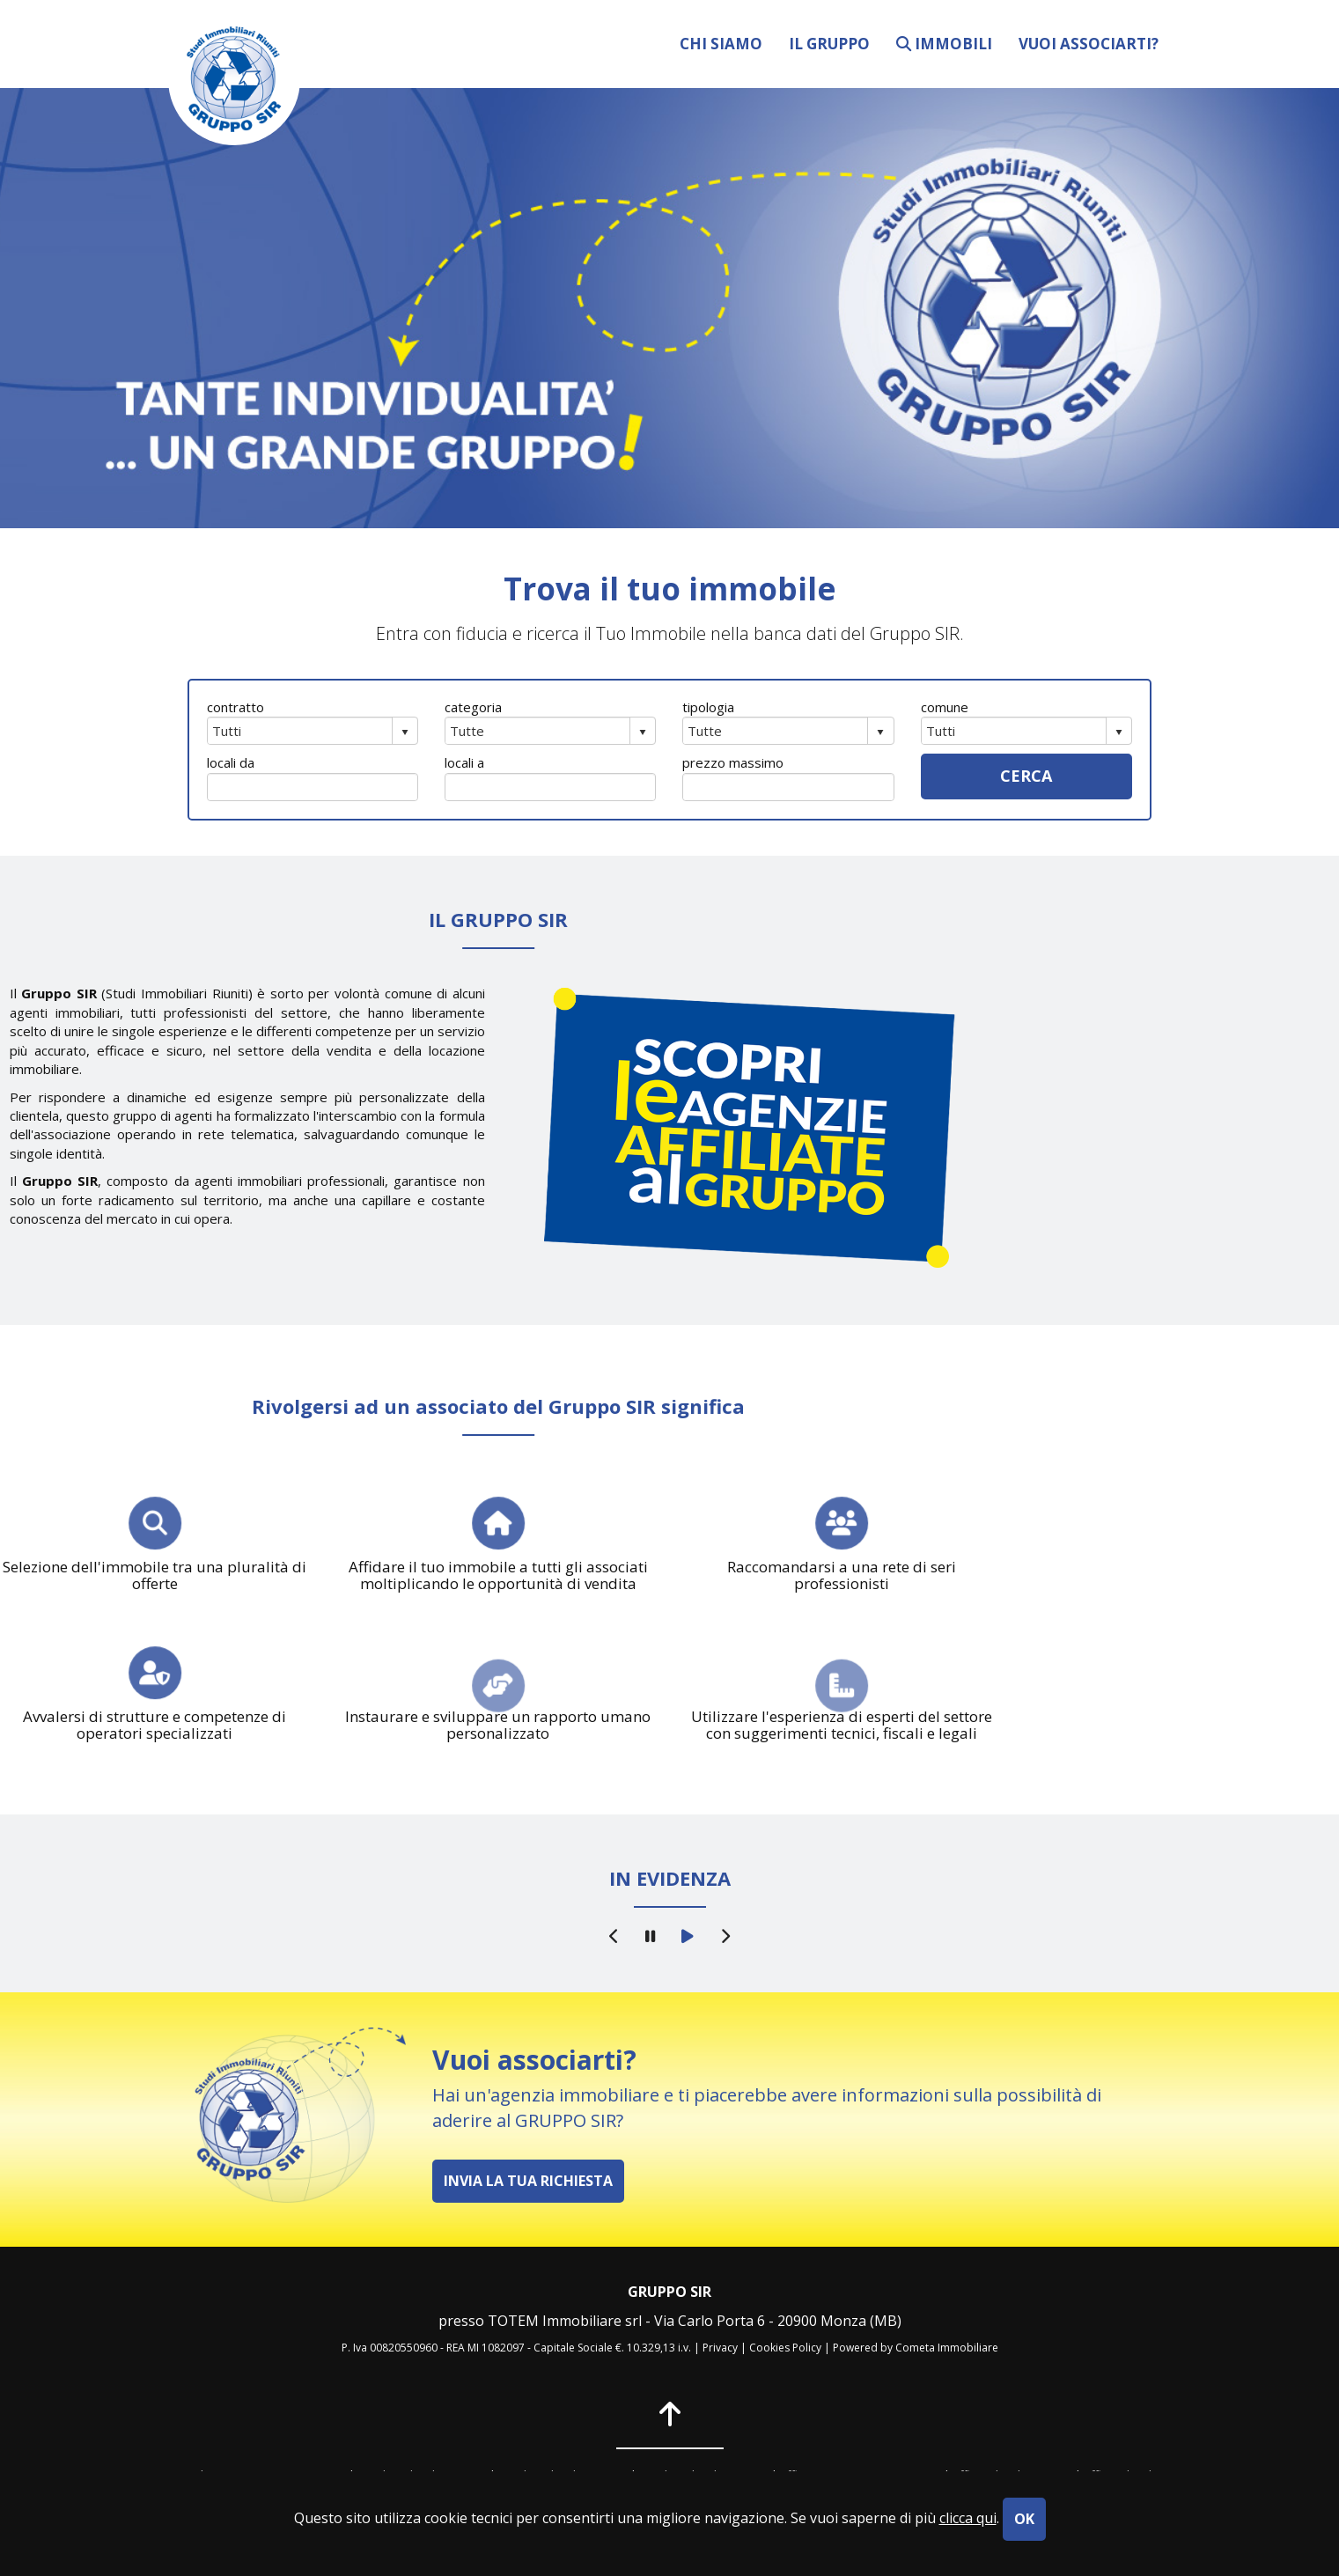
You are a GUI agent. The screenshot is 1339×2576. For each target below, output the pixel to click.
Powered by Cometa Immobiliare (915, 2347)
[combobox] (300, 731)
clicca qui (968, 2518)
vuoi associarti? (1089, 43)
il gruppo (829, 43)
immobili (944, 43)
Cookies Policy (785, 2347)
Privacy (720, 2347)
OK (1024, 2518)
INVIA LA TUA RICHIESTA (528, 2180)
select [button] (405, 732)
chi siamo (721, 43)
